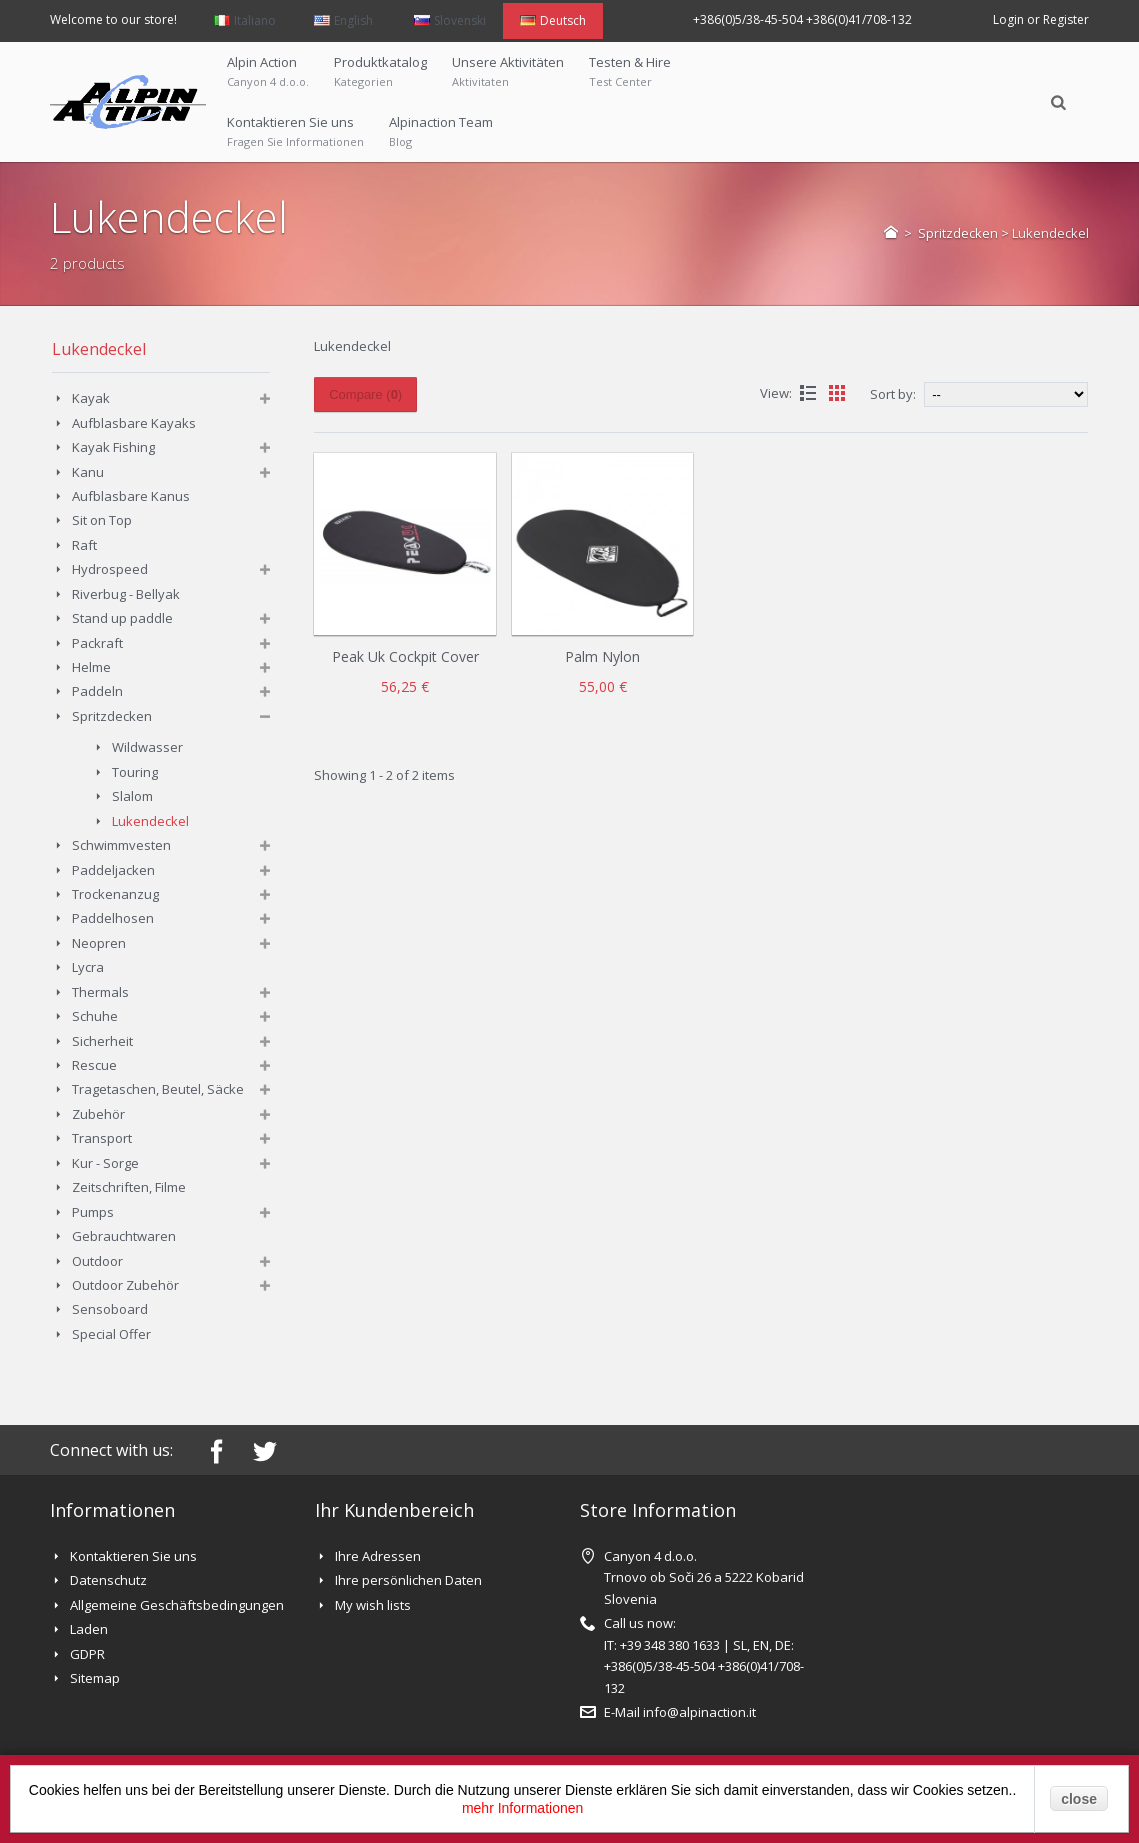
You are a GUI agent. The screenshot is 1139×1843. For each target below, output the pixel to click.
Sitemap (95, 1678)
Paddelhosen (113, 918)
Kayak (91, 398)
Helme (91, 667)
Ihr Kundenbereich (394, 1510)
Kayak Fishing (113, 447)
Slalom (132, 796)
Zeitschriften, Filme (129, 1187)
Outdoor (97, 1261)
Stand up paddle (122, 618)
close (1079, 1799)
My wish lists (373, 1605)
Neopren (99, 943)
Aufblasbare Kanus (131, 496)
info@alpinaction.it (699, 1712)
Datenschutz (108, 1580)
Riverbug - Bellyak (126, 594)
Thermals (100, 992)
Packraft (97, 643)
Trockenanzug (115, 894)
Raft (84, 545)
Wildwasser (147, 747)
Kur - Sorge (105, 1163)
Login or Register (1041, 19)
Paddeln (97, 691)
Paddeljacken (113, 870)
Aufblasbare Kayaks (134, 423)
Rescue (94, 1065)
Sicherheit (102, 1041)
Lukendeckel (150, 821)
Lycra (89, 967)
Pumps (93, 1212)
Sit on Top (102, 520)
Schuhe (95, 1016)
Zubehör (98, 1114)
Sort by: (893, 394)
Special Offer (111, 1334)
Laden (89, 1629)
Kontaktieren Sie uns (133, 1556)
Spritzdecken (958, 233)
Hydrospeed (110, 569)
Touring (135, 772)
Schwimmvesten (121, 845)
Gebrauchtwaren (124, 1236)
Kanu (88, 472)
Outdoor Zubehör (125, 1285)
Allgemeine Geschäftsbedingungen (177, 1605)
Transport (102, 1138)
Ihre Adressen (378, 1556)
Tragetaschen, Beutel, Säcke (158, 1089)
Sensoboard (110, 1309)
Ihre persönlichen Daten (408, 1580)
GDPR (87, 1654)
